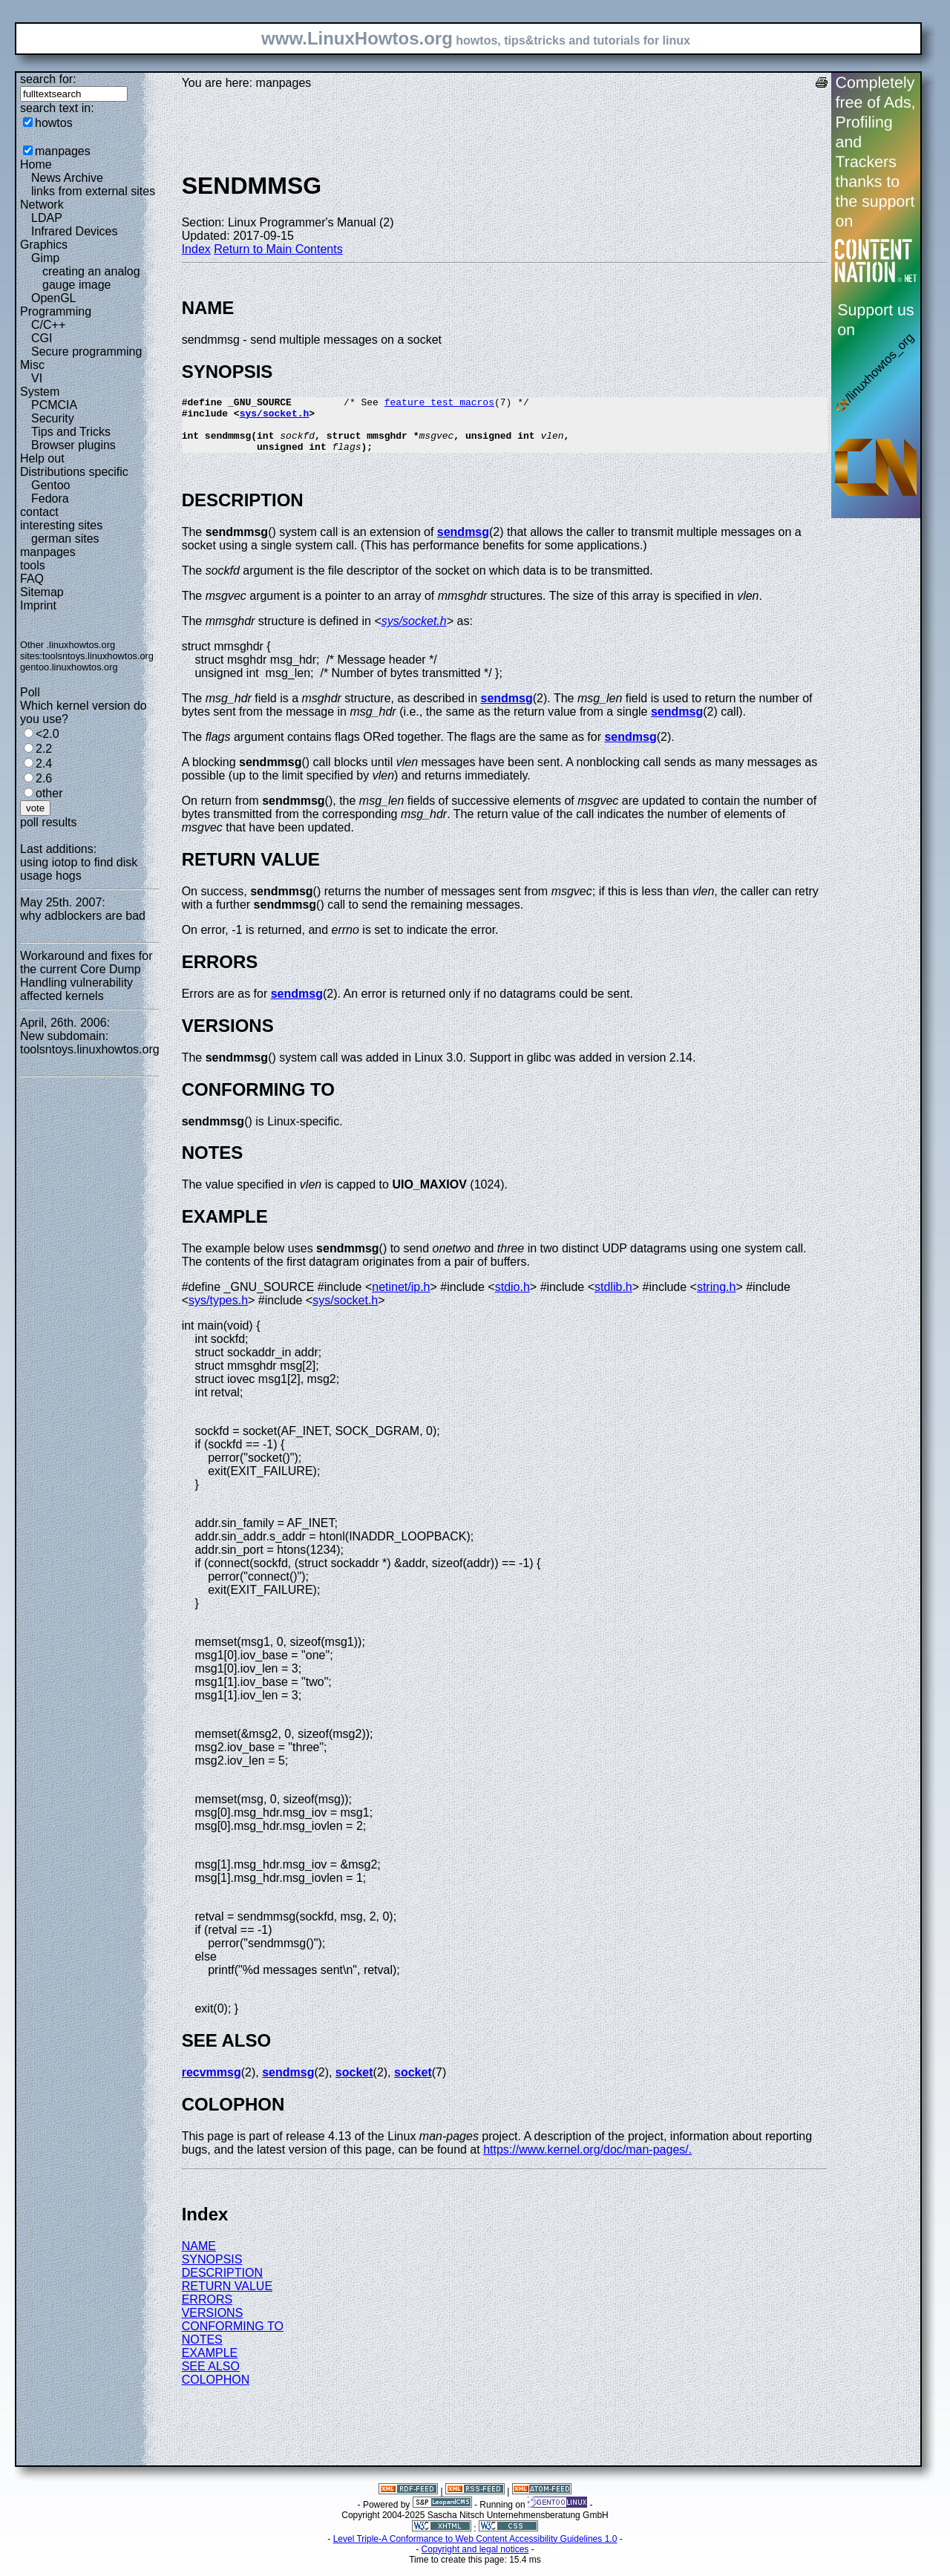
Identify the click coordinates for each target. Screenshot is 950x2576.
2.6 (44, 778)
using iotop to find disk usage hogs (78, 869)
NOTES (202, 2350)
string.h (716, 1298)
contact (39, 512)
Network (42, 204)
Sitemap (42, 592)
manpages (63, 151)
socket (354, 2083)
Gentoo (50, 485)
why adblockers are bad (82, 915)
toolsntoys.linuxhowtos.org (98, 655)
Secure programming (86, 351)
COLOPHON (216, 2390)
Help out (42, 458)
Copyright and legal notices (475, 2560)
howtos (54, 123)
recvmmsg (211, 2083)
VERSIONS (212, 2324)
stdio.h (512, 1298)
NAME (199, 2257)
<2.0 (47, 734)
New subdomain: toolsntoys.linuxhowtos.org (90, 1043)
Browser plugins (73, 445)
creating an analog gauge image (91, 278)
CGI (41, 338)
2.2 (44, 748)
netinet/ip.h (401, 1298)
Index (196, 249)
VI (36, 378)
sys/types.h (218, 1311)
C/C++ (48, 324)
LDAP (46, 218)
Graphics (44, 244)
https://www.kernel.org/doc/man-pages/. (587, 2160)
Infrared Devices (74, 231)
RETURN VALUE (227, 2297)
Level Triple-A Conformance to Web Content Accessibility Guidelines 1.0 (475, 2550)
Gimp (45, 258)
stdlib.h (613, 1298)
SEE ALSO (211, 2377)
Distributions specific (74, 471)
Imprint (38, 605)
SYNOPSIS (212, 2270)
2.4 (44, 763)
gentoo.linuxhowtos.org (69, 667)
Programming (55, 311)
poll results (48, 822)
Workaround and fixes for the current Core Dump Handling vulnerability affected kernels (86, 975)
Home (36, 164)
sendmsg (463, 543)
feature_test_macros (439, 404)
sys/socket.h (274, 417)
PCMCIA (54, 405)
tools (32, 565)
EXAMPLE (210, 2364)
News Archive (67, 177)
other (49, 793)
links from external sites (93, 191)
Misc (32, 365)
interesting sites (61, 525)
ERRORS (207, 2310)
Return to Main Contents (278, 249)
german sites (65, 538)
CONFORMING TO (233, 2337)
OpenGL (53, 298)
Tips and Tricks (71, 431)
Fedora (50, 498)
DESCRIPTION (222, 2284)
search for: (48, 79)
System (39, 391)
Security (52, 418)
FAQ (32, 578)
